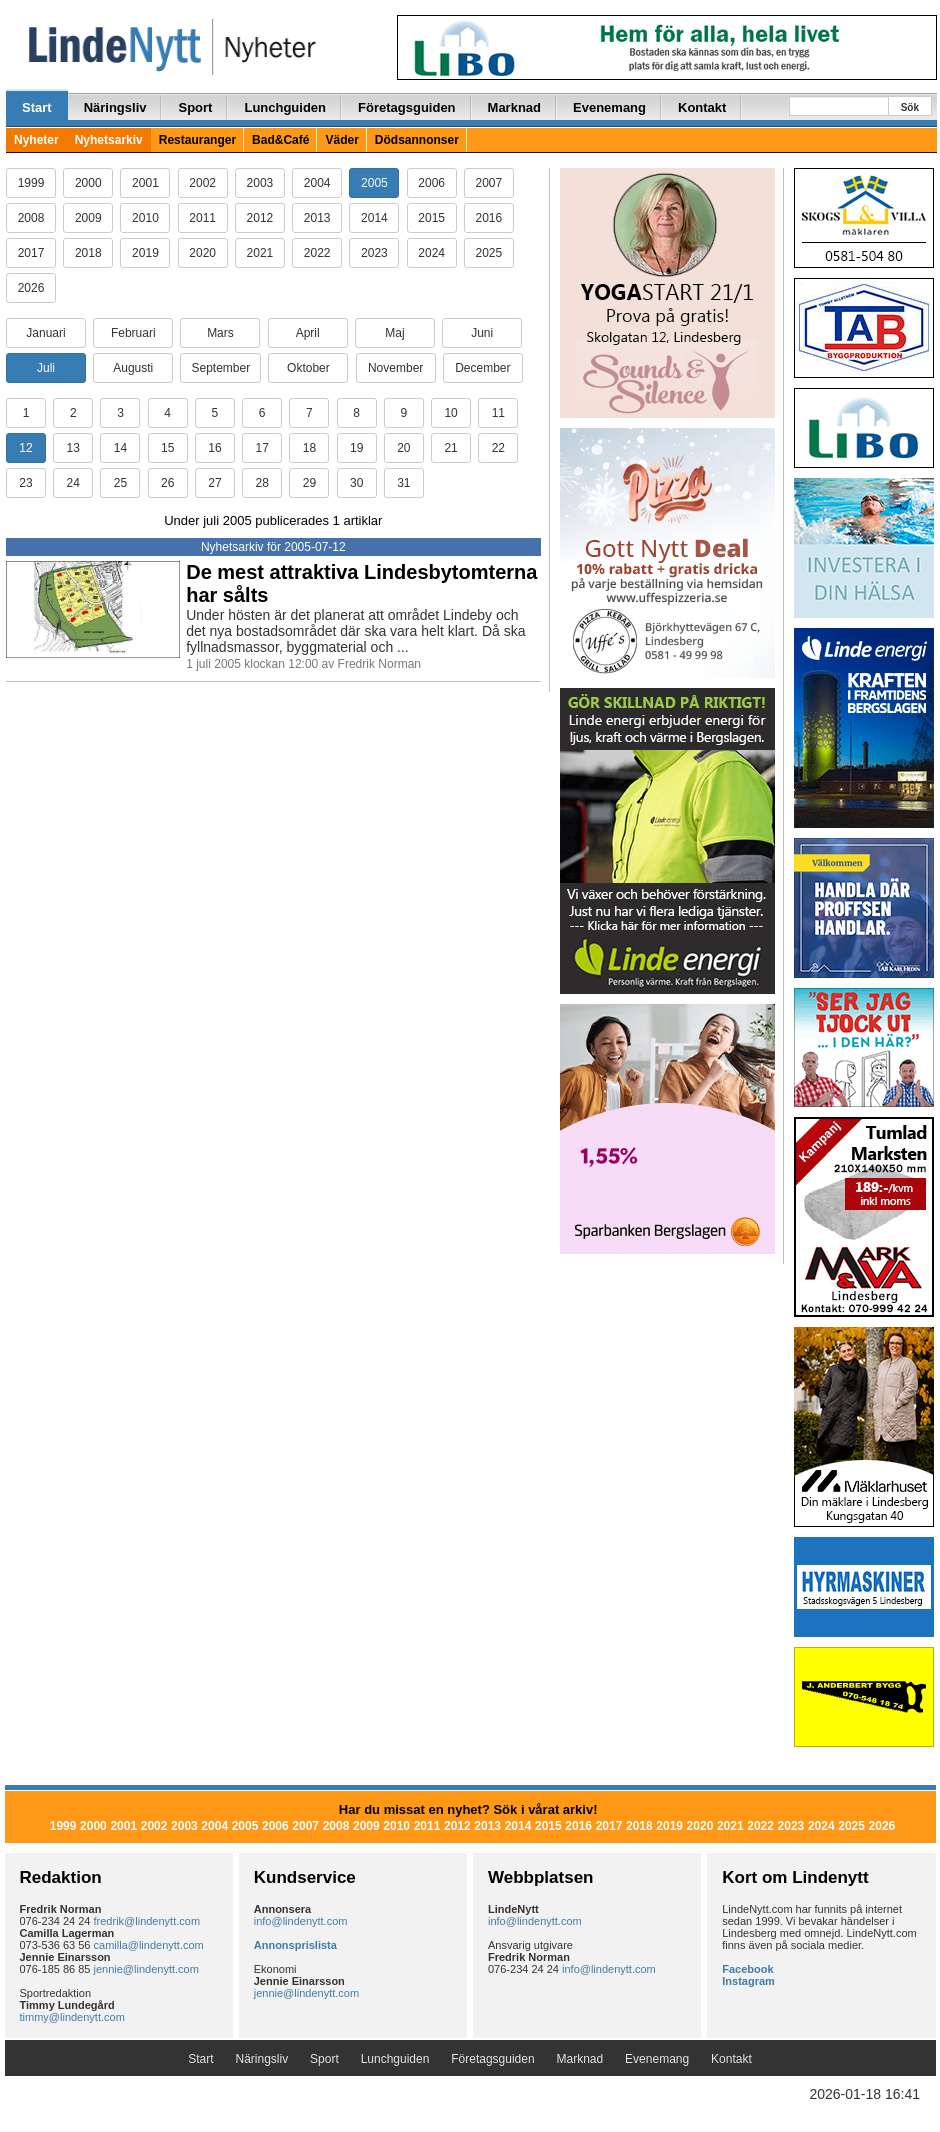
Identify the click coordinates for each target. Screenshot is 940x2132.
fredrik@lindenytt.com (147, 1921)
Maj (394, 333)
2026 (31, 288)
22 (498, 448)
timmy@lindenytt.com (72, 2017)
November (395, 368)
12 (25, 448)
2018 (88, 253)
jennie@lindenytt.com (146, 1969)
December (482, 368)
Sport (195, 107)
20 (403, 448)
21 (450, 448)
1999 (31, 183)
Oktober (308, 368)
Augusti (133, 368)
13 (73, 448)
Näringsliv (115, 107)
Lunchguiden (285, 107)
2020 (202, 253)
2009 (88, 218)
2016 (489, 218)
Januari (45, 333)
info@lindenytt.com (301, 1921)
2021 (260, 253)
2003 (260, 183)
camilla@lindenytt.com (149, 1945)
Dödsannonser (417, 140)
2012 (260, 218)
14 (120, 448)
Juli (46, 368)
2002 (202, 183)
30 (356, 483)
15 (167, 448)
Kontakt (702, 107)
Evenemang (609, 107)
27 (214, 483)
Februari (133, 333)
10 (450, 413)
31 (403, 483)
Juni (482, 333)
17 (261, 448)
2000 (88, 183)
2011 (202, 218)
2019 (145, 253)
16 (214, 448)
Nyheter (36, 140)
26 (167, 483)
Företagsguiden (407, 107)
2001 (145, 183)
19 (356, 448)
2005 (374, 183)
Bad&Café (280, 140)
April (308, 333)
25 (120, 483)
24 (73, 483)
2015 (431, 218)
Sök (910, 107)
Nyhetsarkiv (109, 140)
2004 (317, 183)
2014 (374, 218)
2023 (374, 253)
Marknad (514, 107)
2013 (317, 218)
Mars (220, 333)
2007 (489, 183)
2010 (145, 218)
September (220, 368)
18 (309, 448)
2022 (317, 253)
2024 (431, 253)
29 (309, 483)
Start (37, 107)
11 (498, 413)
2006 (431, 183)
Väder (341, 140)
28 (261, 483)
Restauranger (197, 140)
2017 (31, 253)
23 (25, 483)
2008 (31, 218)
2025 (489, 253)
